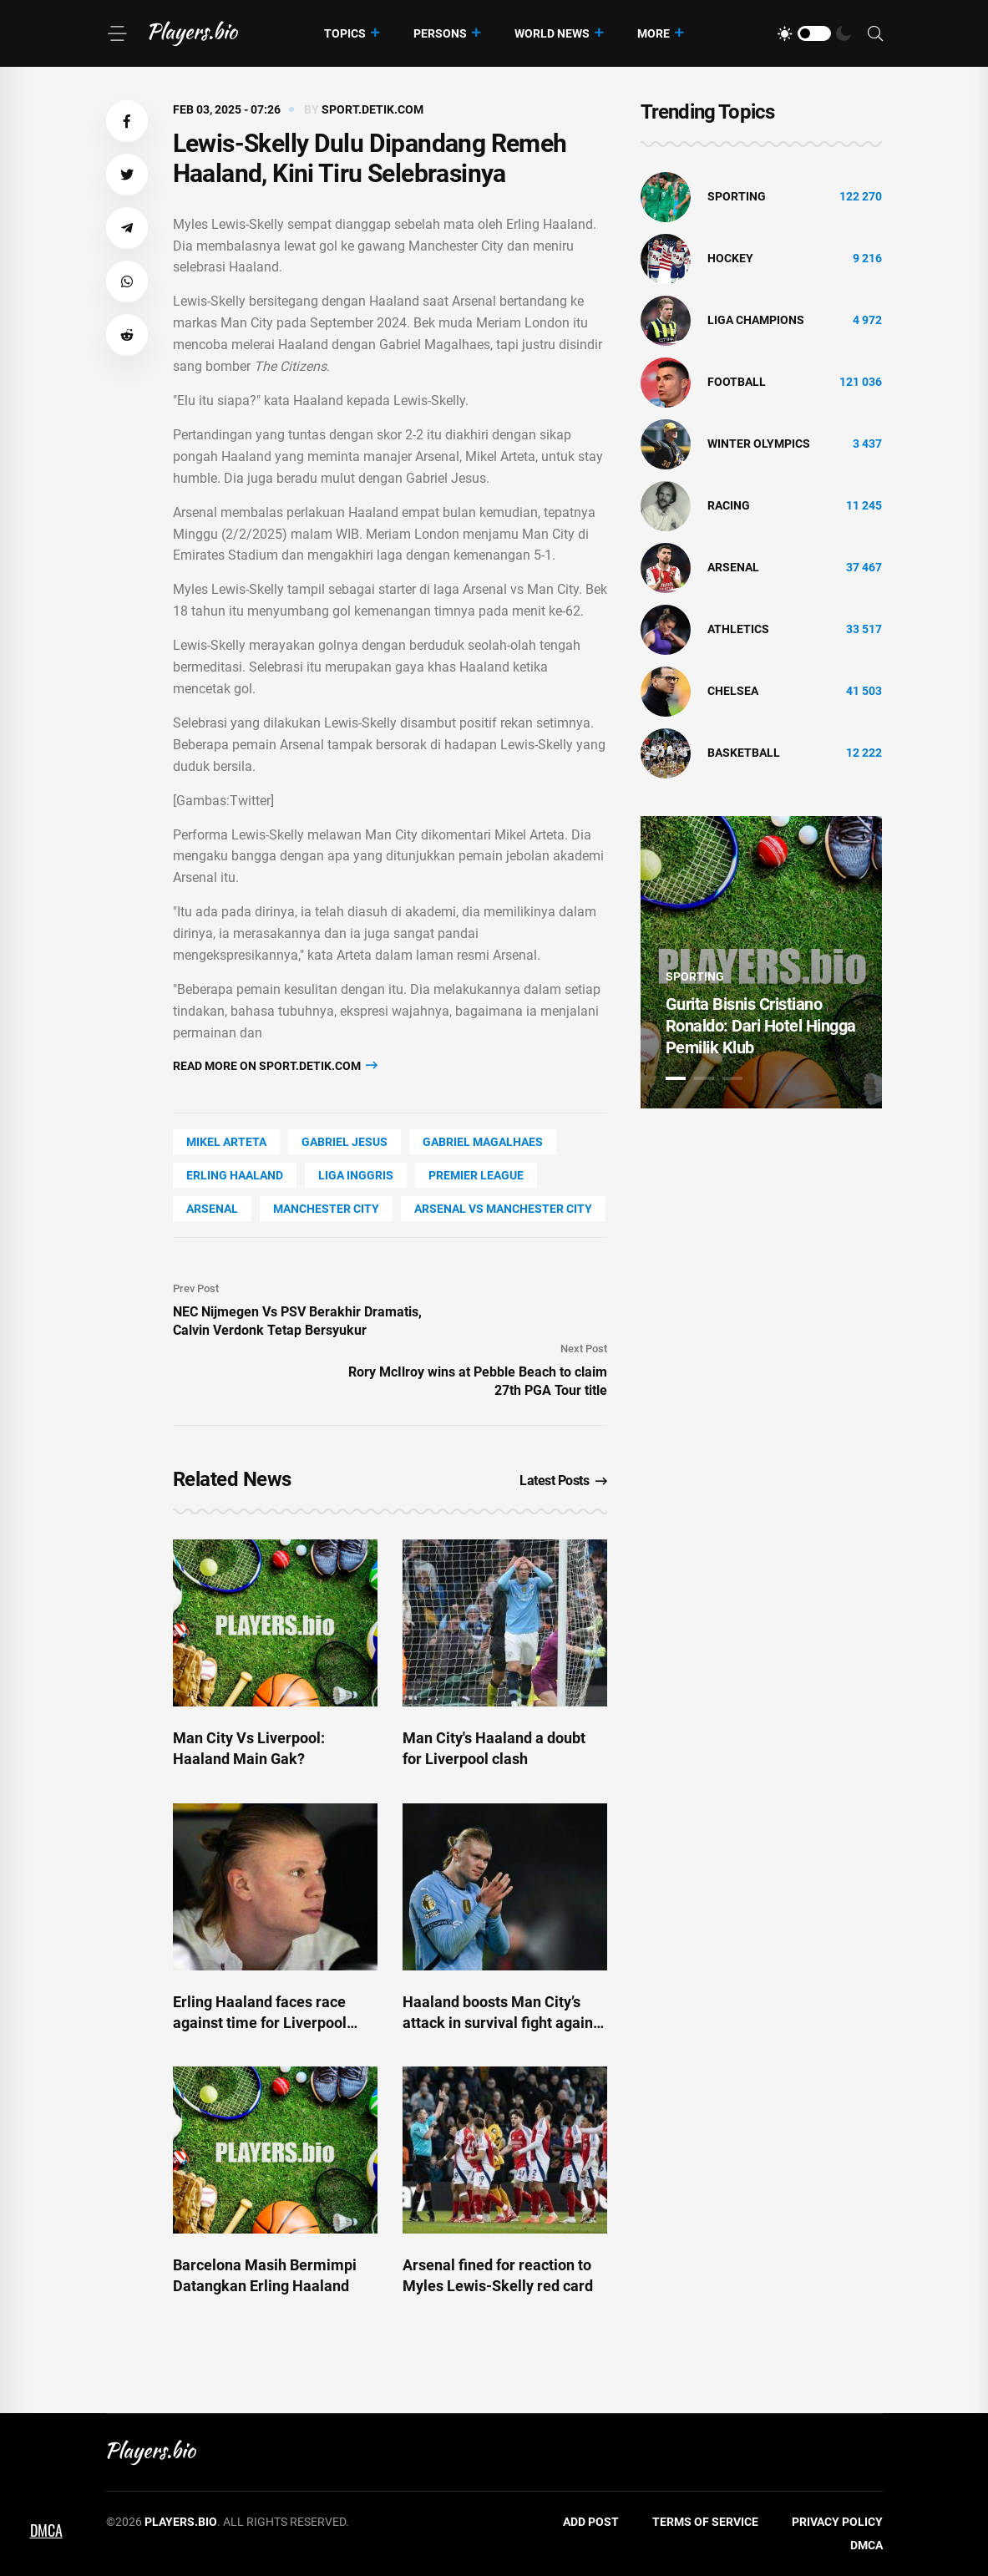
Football (736, 381)
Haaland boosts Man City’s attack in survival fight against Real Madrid (504, 2022)
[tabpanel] (762, 962)
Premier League (476, 1175)
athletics (738, 629)
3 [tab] (732, 1078)
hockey (730, 258)
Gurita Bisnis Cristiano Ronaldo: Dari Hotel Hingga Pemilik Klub (761, 1025)
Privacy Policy (837, 2521)
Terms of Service (705, 2521)
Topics (345, 33)
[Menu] (117, 33)
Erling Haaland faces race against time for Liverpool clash (260, 2022)
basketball (743, 752)
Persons (440, 33)
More (653, 33)
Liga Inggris (355, 1175)
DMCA (866, 2545)
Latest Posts (563, 1480)
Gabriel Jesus (344, 1142)
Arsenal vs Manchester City (503, 1208)
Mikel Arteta (226, 1142)
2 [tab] (704, 1078)
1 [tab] (676, 1078)
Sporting (736, 196)
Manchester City (326, 1208)
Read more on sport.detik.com (275, 1065)
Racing (728, 505)
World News (552, 33)
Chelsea (732, 690)
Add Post (591, 2521)
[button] (127, 121)
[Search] (875, 34)
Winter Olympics (758, 443)
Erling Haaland (234, 1175)
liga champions (755, 320)
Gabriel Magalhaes (483, 1142)
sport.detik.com (372, 109)
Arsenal (212, 1208)
